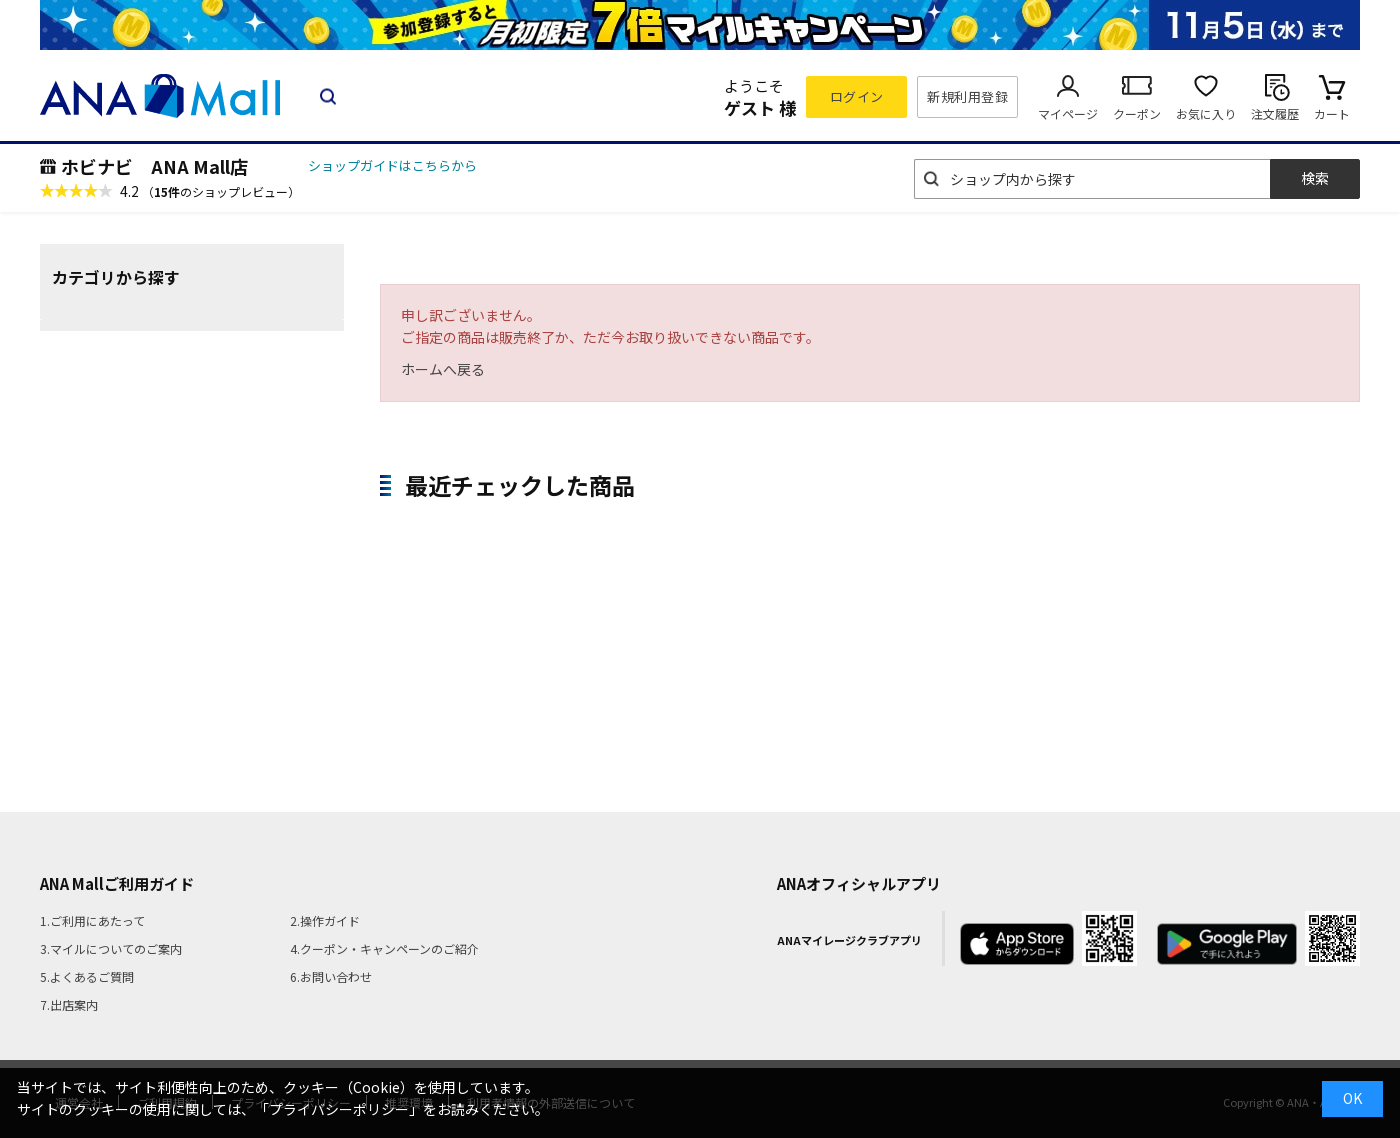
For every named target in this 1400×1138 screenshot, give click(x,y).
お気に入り (1206, 113)
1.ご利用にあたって (92, 920)
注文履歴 (1275, 113)
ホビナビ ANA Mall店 (154, 166)
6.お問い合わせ (331, 976)
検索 (1315, 178)
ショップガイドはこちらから (392, 165)
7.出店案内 (69, 1004)
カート (1332, 113)
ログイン (857, 96)
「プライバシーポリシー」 (339, 1109)
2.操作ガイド (325, 920)
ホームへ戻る (443, 369)
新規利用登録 (967, 96)
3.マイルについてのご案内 (111, 948)
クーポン (1137, 113)
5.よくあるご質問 (87, 976)
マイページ (1068, 113)
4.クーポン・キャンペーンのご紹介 (384, 948)
